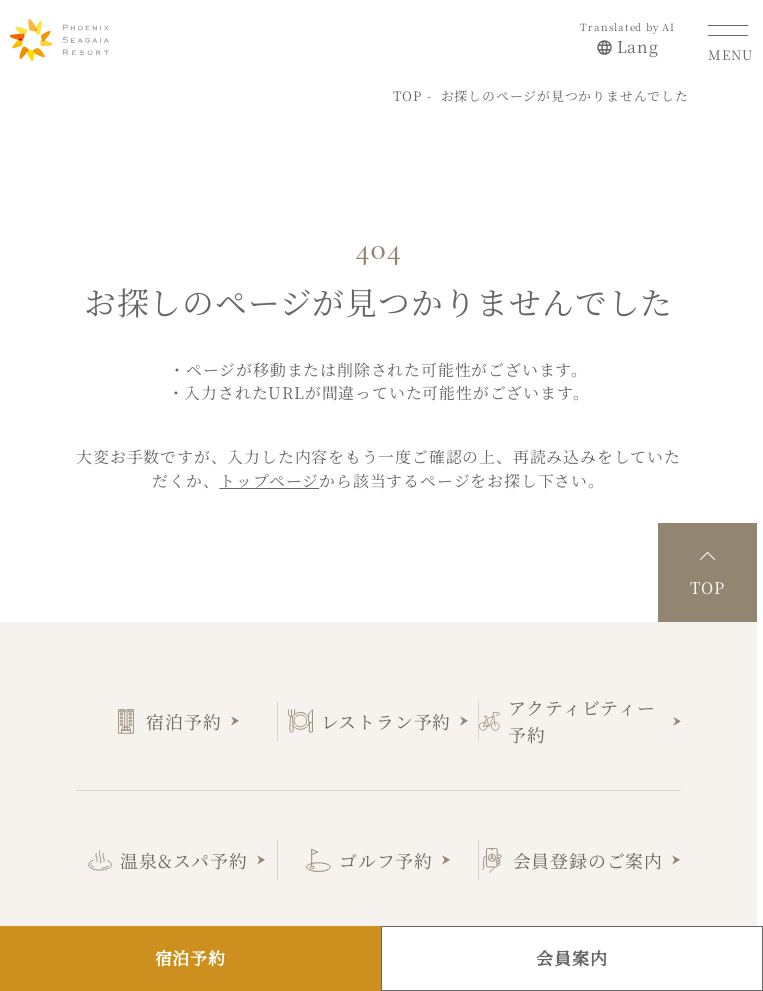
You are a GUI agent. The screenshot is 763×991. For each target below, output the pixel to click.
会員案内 (571, 958)
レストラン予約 (386, 716)
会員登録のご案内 (588, 855)
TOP (407, 90)
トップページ (269, 475)
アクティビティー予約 (581, 715)
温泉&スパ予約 (184, 855)
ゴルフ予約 (386, 855)
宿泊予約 (183, 716)
